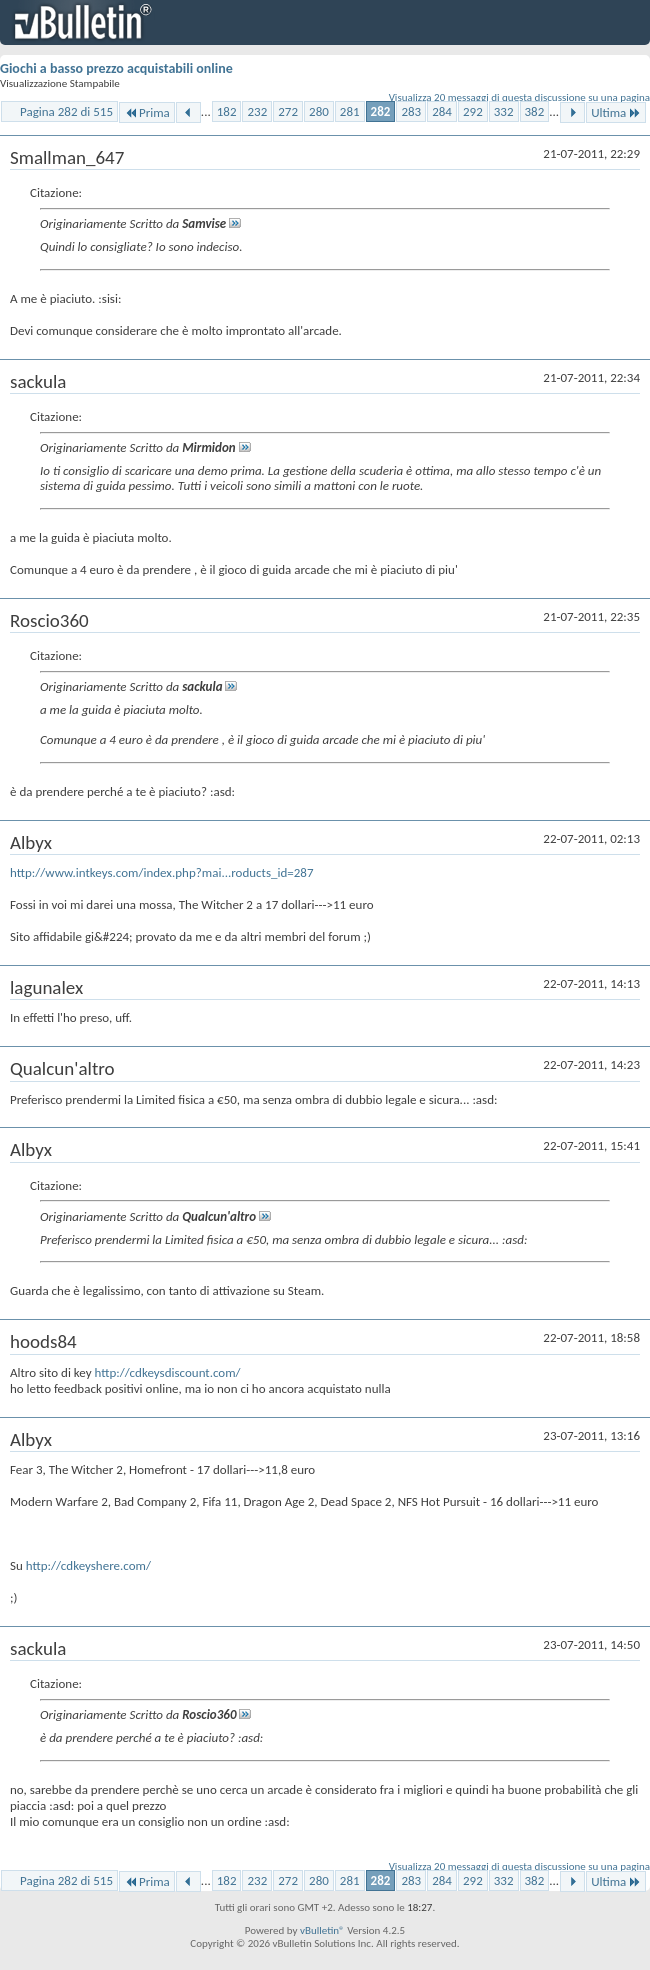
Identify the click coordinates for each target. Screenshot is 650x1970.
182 (227, 111)
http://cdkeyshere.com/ (88, 1565)
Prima (147, 112)
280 (319, 111)
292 (473, 111)
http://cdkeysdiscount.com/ (168, 1372)
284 (442, 111)
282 (381, 111)
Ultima (616, 112)
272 (288, 111)
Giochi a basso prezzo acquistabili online (116, 68)
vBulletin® (322, 1930)
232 (257, 111)
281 (350, 111)
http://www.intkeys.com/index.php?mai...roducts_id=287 (162, 872)
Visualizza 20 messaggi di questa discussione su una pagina (519, 97)
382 (535, 111)
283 (411, 111)
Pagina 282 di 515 (66, 111)
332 (504, 111)
